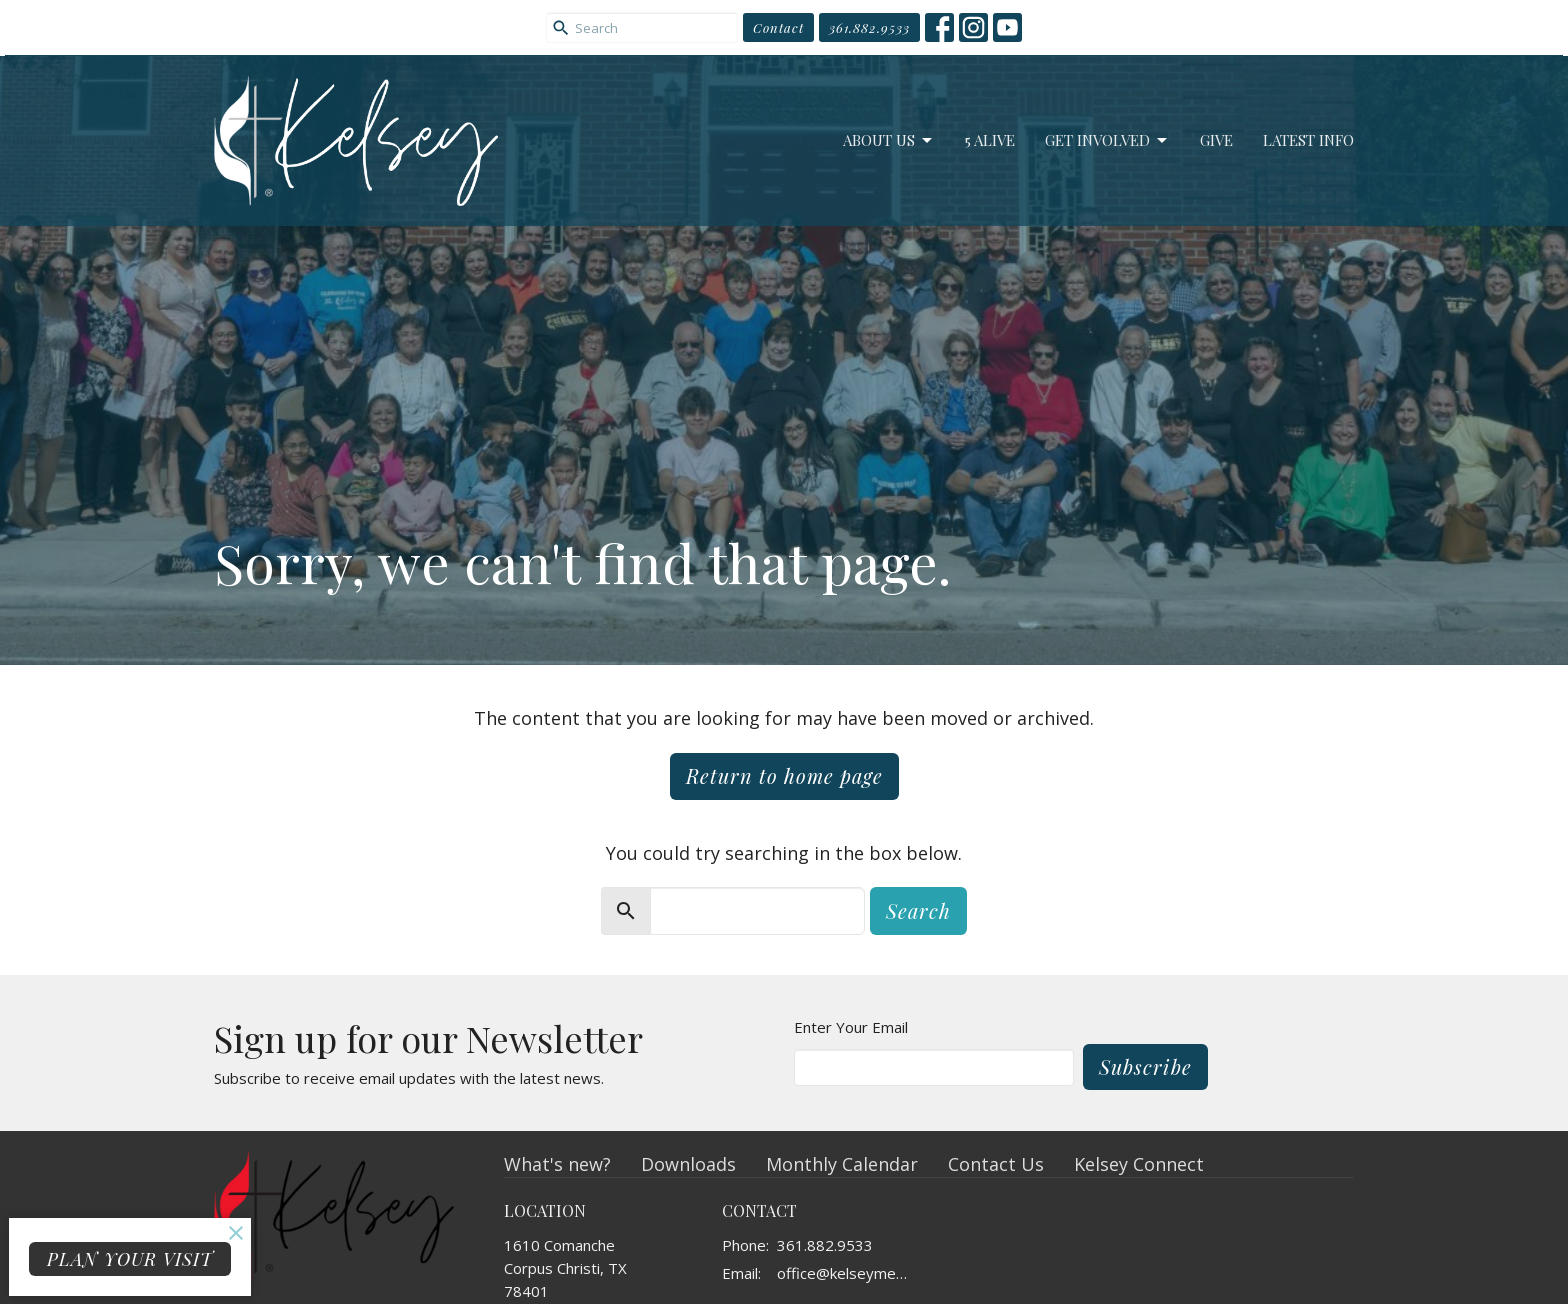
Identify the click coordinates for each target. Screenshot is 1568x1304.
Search (918, 910)
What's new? (557, 1164)
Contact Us (996, 1164)
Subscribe (1145, 1066)
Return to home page (784, 775)
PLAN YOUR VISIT (130, 1259)
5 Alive (990, 140)
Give (1216, 140)
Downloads (688, 1164)
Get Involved (1107, 140)
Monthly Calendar (842, 1164)
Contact (778, 27)
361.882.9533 (869, 27)
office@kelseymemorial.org (848, 1273)
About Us (889, 140)
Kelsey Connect (1139, 1164)
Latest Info (1308, 140)
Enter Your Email (851, 1027)
